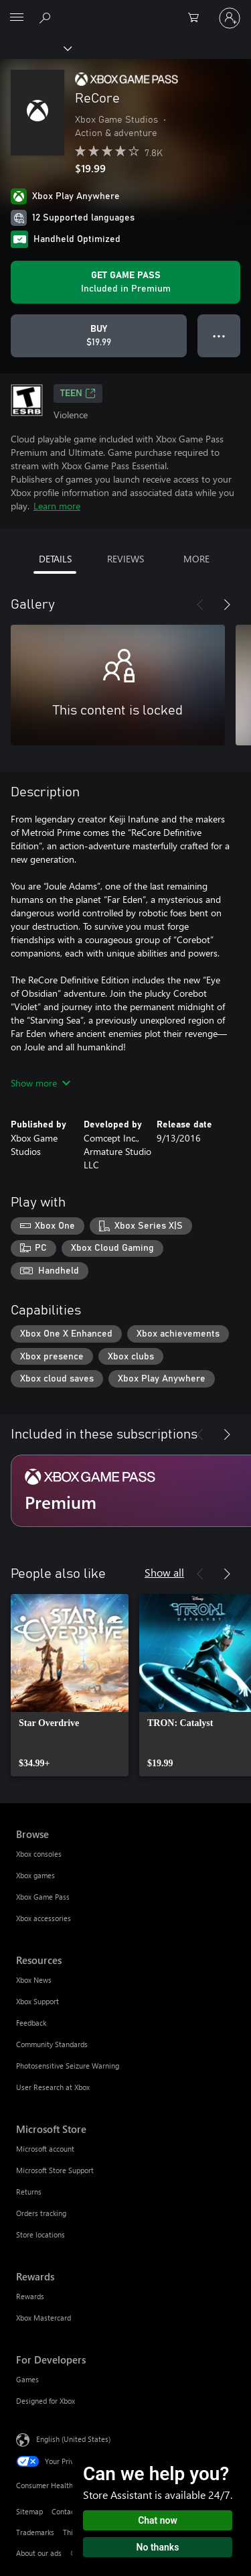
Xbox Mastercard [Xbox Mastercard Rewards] (43, 2317)
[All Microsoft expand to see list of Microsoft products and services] (17, 18)
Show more (40, 1083)
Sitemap (29, 2511)
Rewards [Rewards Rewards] (30, 2296)
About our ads (39, 2553)
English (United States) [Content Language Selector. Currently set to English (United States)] (73, 2439)
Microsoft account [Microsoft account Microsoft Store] (45, 2148)
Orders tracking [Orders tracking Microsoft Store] (41, 2213)
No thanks (158, 2547)
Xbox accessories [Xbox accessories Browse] (43, 1918)
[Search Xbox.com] (46, 17)
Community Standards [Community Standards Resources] (52, 2044)
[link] (70, 1685)
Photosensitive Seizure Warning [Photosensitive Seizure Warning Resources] (67, 2065)
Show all (164, 1572)
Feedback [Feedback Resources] (31, 2022)
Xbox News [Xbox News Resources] (34, 1979)
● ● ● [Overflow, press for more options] (219, 335)
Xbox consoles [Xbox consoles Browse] (39, 1853)
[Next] (227, 604)
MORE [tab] (196, 558)
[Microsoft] (125, 10)
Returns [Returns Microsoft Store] (28, 2191)
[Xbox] (35, 47)
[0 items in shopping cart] (197, 18)
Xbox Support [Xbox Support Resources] (37, 2001)
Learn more (56, 505)
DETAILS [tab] (55, 558)
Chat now (157, 2520)
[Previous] (200, 604)
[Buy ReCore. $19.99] (99, 335)
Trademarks (35, 2532)
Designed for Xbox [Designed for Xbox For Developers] (45, 2400)
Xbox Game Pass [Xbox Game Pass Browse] (43, 1896)
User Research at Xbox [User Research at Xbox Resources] (53, 2087)
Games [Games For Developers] (27, 2379)
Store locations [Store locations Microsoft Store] (40, 2234)
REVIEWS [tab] (125, 558)
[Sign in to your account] (230, 18)
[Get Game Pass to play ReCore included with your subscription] (125, 282)
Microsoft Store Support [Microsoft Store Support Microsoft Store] (55, 2170)
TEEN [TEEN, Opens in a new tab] (78, 393)
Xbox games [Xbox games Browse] (35, 1875)
